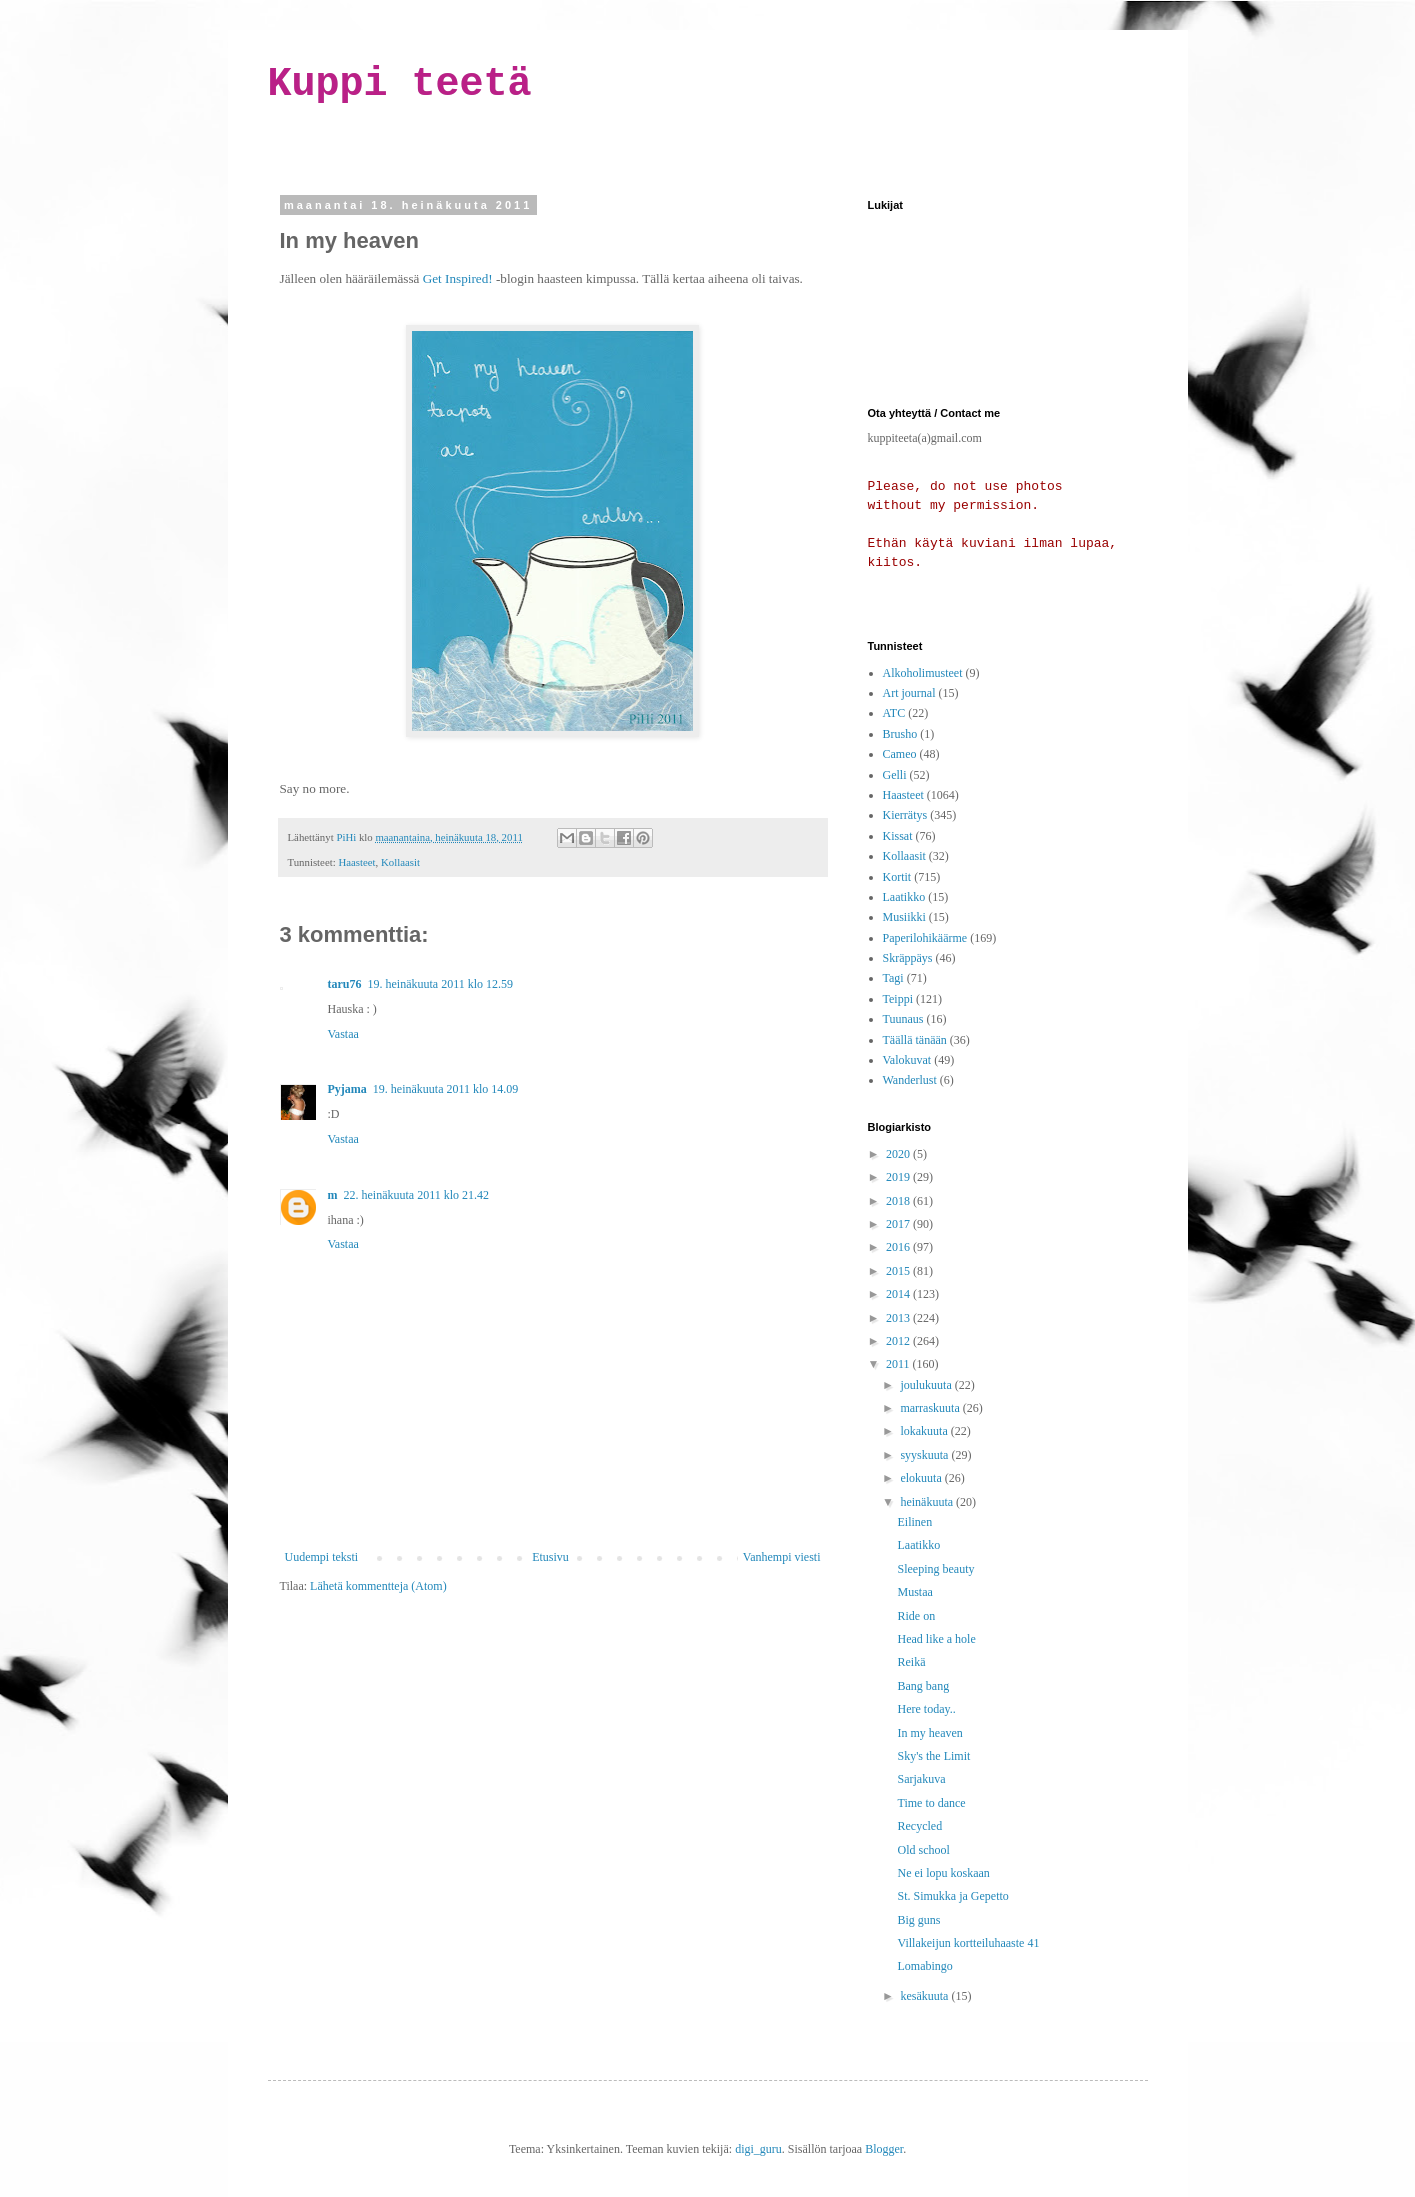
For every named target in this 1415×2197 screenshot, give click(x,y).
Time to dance (931, 1803)
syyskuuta (925, 1455)
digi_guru (758, 2149)
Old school (923, 1850)
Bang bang (923, 1686)
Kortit (897, 877)
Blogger (884, 2149)
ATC (894, 713)
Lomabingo (924, 1966)
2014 (899, 1294)
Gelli (895, 775)
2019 (899, 1177)
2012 (899, 1341)
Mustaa (914, 1592)
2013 (899, 1318)
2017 (899, 1224)
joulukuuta (927, 1385)
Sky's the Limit (933, 1756)
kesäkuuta (925, 1996)
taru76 (345, 984)
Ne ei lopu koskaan (943, 1873)
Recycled (919, 1826)
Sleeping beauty (935, 1569)
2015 (899, 1271)
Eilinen (914, 1522)
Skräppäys (908, 958)
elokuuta (922, 1478)
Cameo (900, 754)
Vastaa (343, 1034)
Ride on (916, 1616)
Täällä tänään (915, 1040)
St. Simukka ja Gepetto (952, 1896)
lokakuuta (925, 1431)
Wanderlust (910, 1080)
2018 (899, 1201)
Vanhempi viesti (782, 1557)
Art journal (909, 693)
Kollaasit (400, 862)
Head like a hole (936, 1639)
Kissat (898, 836)
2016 (899, 1247)
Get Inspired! (458, 278)
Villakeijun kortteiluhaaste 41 (968, 1943)
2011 (899, 1364)
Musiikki (904, 917)
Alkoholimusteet (923, 673)
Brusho (900, 734)
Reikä (911, 1662)
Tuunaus (903, 1019)
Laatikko (904, 897)
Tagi (893, 978)
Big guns (918, 1920)
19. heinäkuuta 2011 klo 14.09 (446, 1089)
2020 (899, 1154)
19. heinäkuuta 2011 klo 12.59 (441, 984)
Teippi (898, 999)
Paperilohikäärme (925, 938)
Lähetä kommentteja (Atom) (378, 1586)
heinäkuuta (928, 1502)
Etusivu (550, 1557)
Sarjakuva (921, 1779)
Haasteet (356, 862)
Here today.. (926, 1709)
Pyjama (347, 1089)
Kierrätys (905, 815)
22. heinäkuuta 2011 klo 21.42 (417, 1195)
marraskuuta (931, 1408)
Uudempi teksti (322, 1557)
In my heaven (929, 1733)
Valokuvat (907, 1060)
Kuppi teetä (400, 84)
